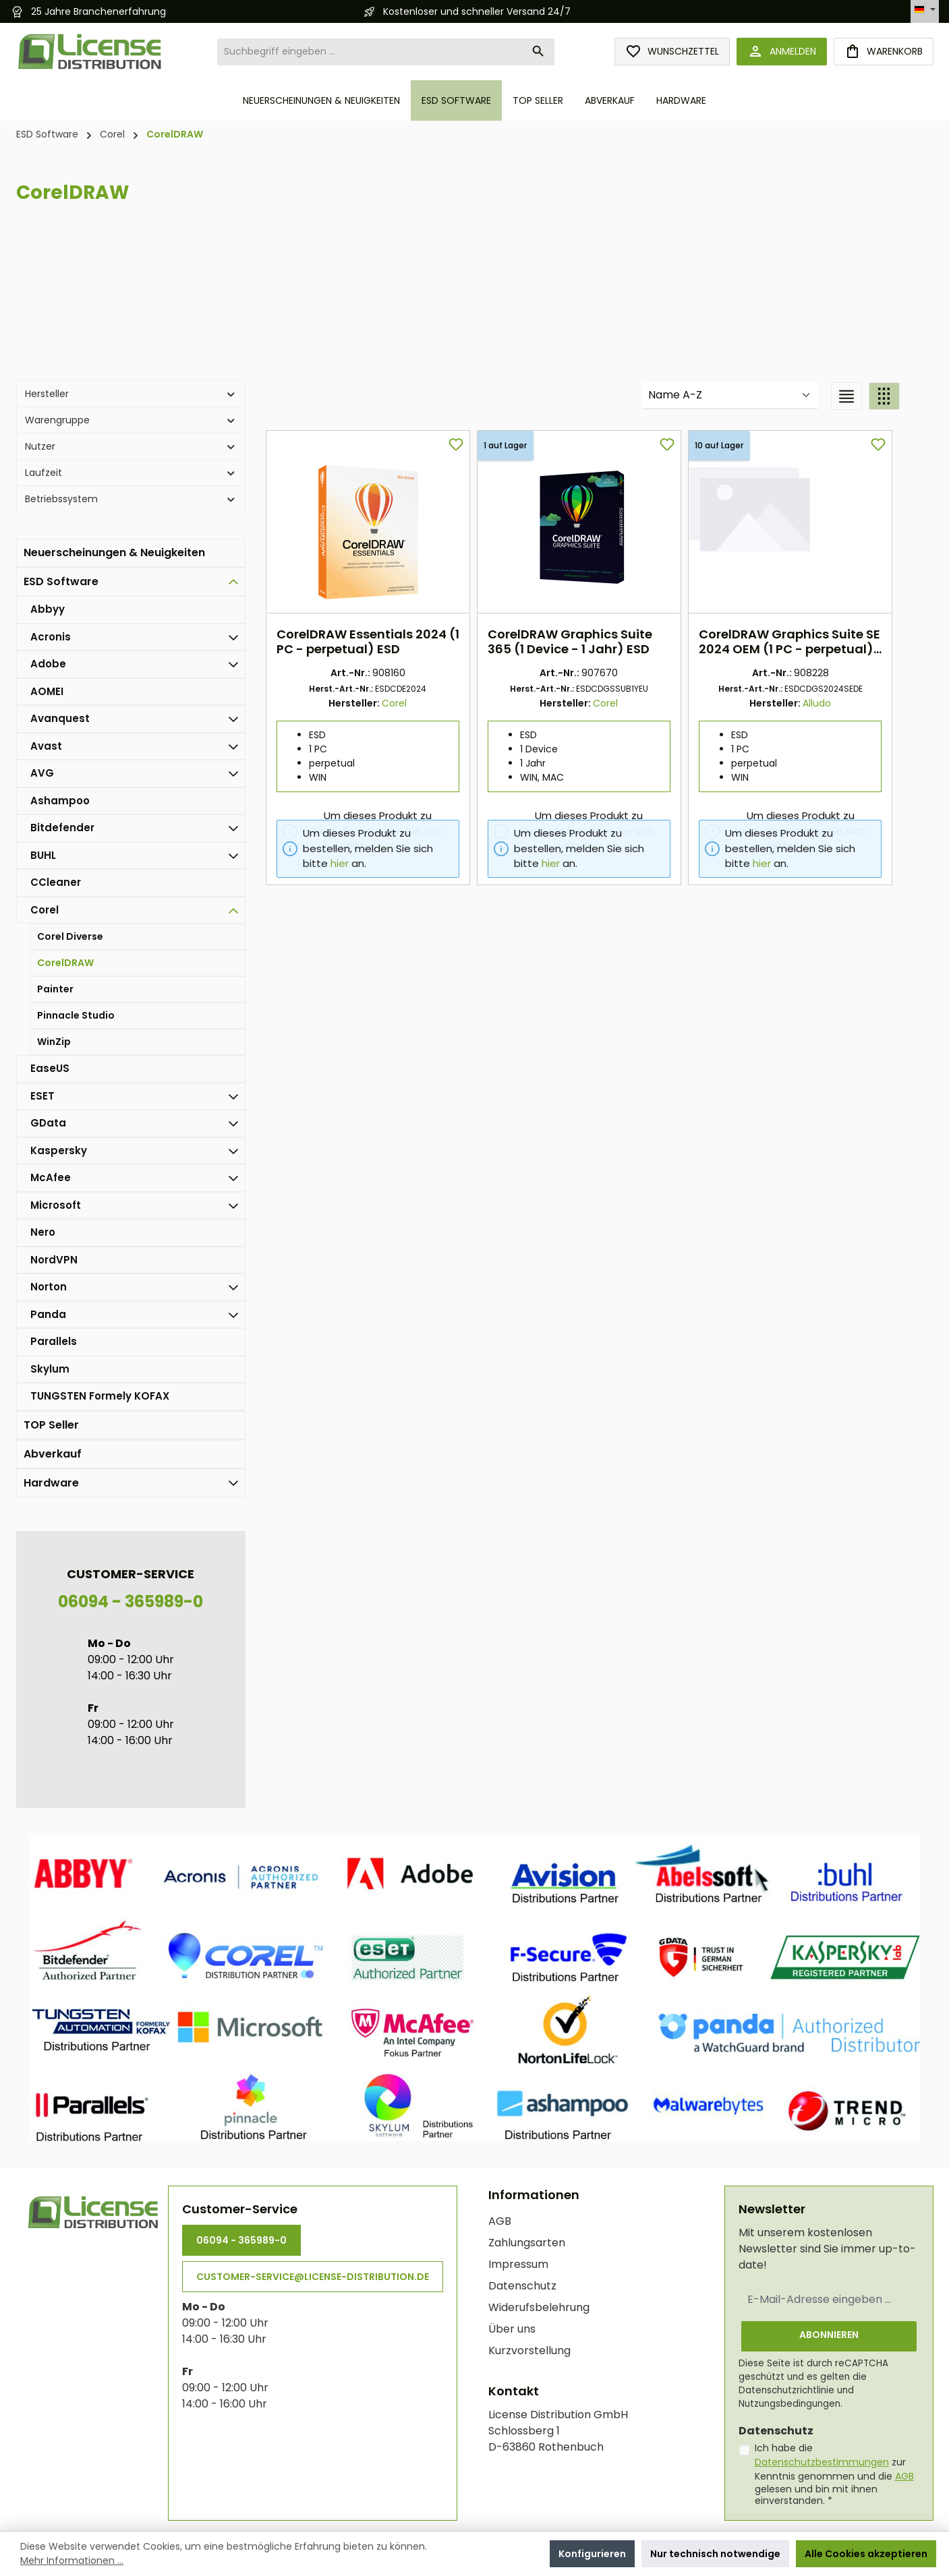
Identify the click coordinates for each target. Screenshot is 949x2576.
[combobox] (370, 51)
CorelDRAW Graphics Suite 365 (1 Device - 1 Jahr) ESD (576, 642)
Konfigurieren (592, 2553)
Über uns (512, 2328)
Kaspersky (58, 1150)
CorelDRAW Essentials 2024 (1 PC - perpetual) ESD (374, 642)
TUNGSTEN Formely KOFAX (99, 1396)
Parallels (53, 1341)
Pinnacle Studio (76, 1015)
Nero (42, 1232)
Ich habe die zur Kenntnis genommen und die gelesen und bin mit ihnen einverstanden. (834, 2473)
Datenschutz (522, 2285)
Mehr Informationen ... (71, 2560)
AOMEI (46, 691)
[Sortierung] (729, 395)
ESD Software (61, 581)
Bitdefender (62, 827)
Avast (46, 746)
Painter (55, 989)
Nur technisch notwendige (715, 2553)
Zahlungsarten (526, 2242)
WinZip (54, 1041)
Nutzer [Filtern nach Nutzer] (131, 446)
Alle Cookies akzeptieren (866, 2553)
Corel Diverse (70, 936)
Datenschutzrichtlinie (786, 2389)
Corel (44, 910)
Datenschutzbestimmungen (822, 2462)
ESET (42, 1096)
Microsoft (55, 1205)
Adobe (48, 664)
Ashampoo (60, 800)
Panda (48, 1314)
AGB (499, 2220)
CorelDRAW (65, 962)
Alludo (823, 703)
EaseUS (49, 1068)
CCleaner (55, 882)
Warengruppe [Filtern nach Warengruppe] (131, 420)
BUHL (43, 855)
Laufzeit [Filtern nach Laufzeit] (131, 472)
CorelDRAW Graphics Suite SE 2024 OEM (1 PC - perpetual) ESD (796, 642)
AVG (42, 773)
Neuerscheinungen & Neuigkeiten (114, 552)
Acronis (50, 637)
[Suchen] (538, 51)
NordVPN (54, 1260)
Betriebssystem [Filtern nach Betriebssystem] (131, 499)
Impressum (518, 2263)
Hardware (51, 1483)
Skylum (49, 1369)
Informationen (533, 2194)
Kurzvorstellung (529, 2350)
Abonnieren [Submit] (829, 2334)
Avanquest (60, 718)
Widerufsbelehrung (538, 2306)
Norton (48, 1287)
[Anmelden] (782, 51)
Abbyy (47, 609)
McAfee (50, 1177)
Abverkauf (53, 1454)
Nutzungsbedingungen (789, 2403)
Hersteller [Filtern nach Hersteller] (131, 393)
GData (48, 1123)
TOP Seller (51, 1425)
